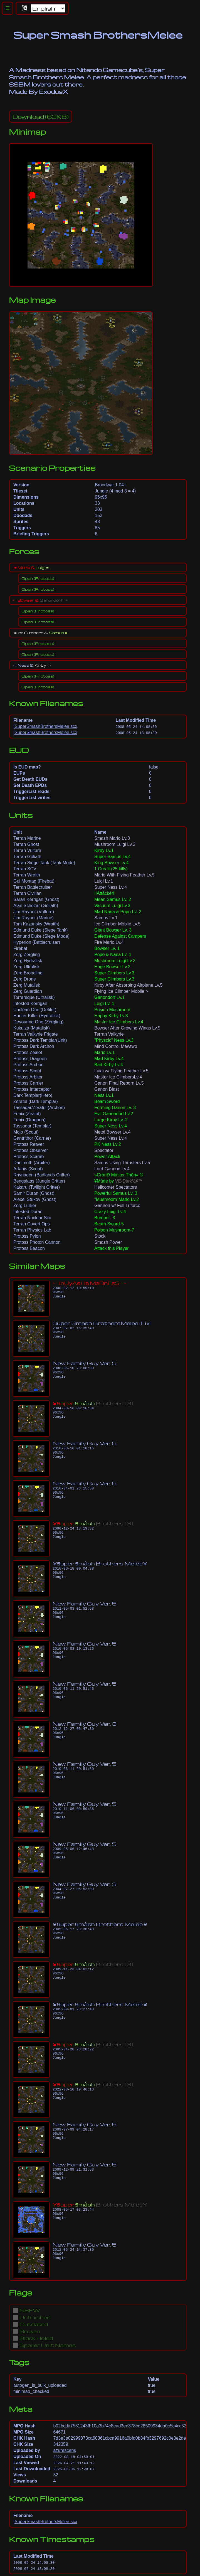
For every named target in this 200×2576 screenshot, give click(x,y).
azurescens (64, 2450)
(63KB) (41, 116)
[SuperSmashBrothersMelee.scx (45, 726)
